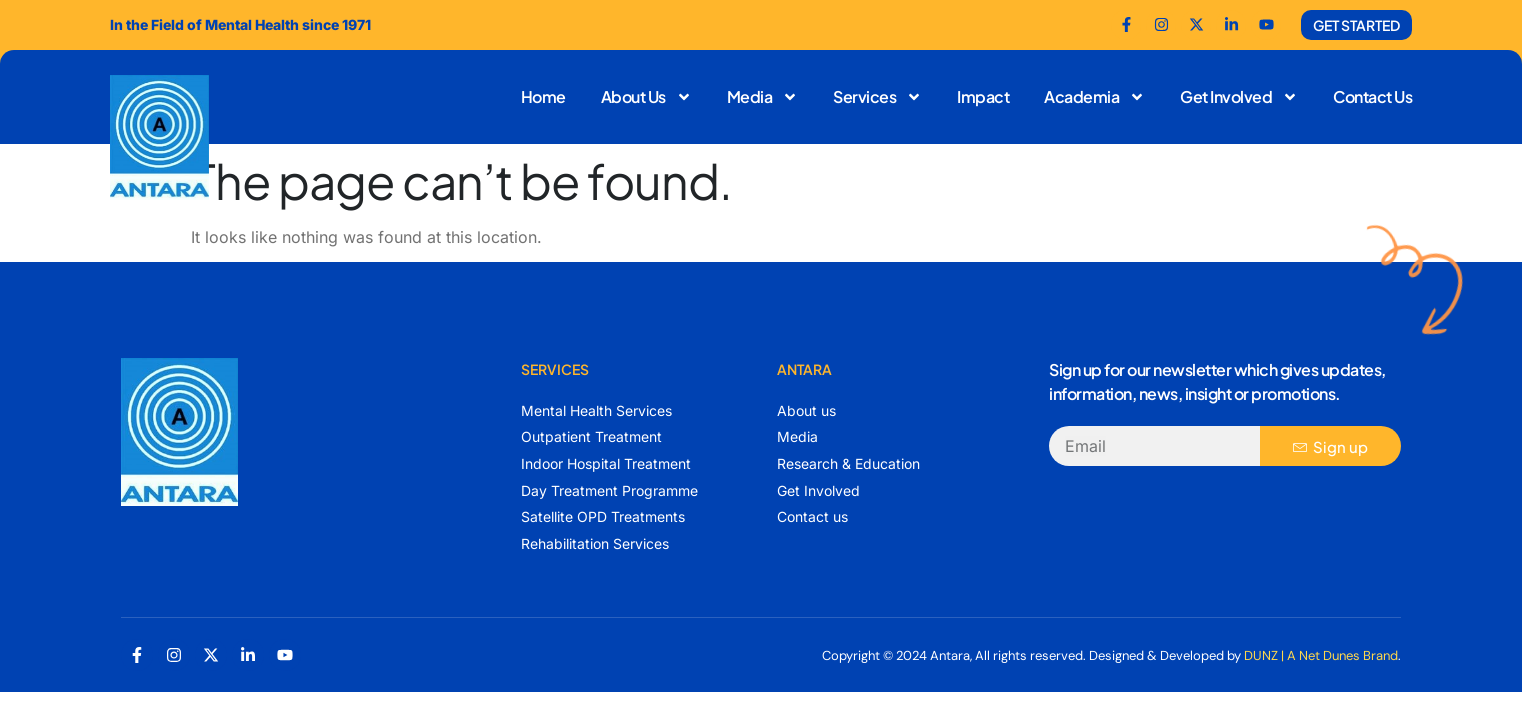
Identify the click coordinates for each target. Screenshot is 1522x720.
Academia (1094, 97)
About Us (646, 97)
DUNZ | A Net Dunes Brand (1321, 655)
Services (877, 97)
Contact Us (1372, 96)
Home (543, 96)
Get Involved (1239, 97)
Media (763, 97)
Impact (983, 96)
